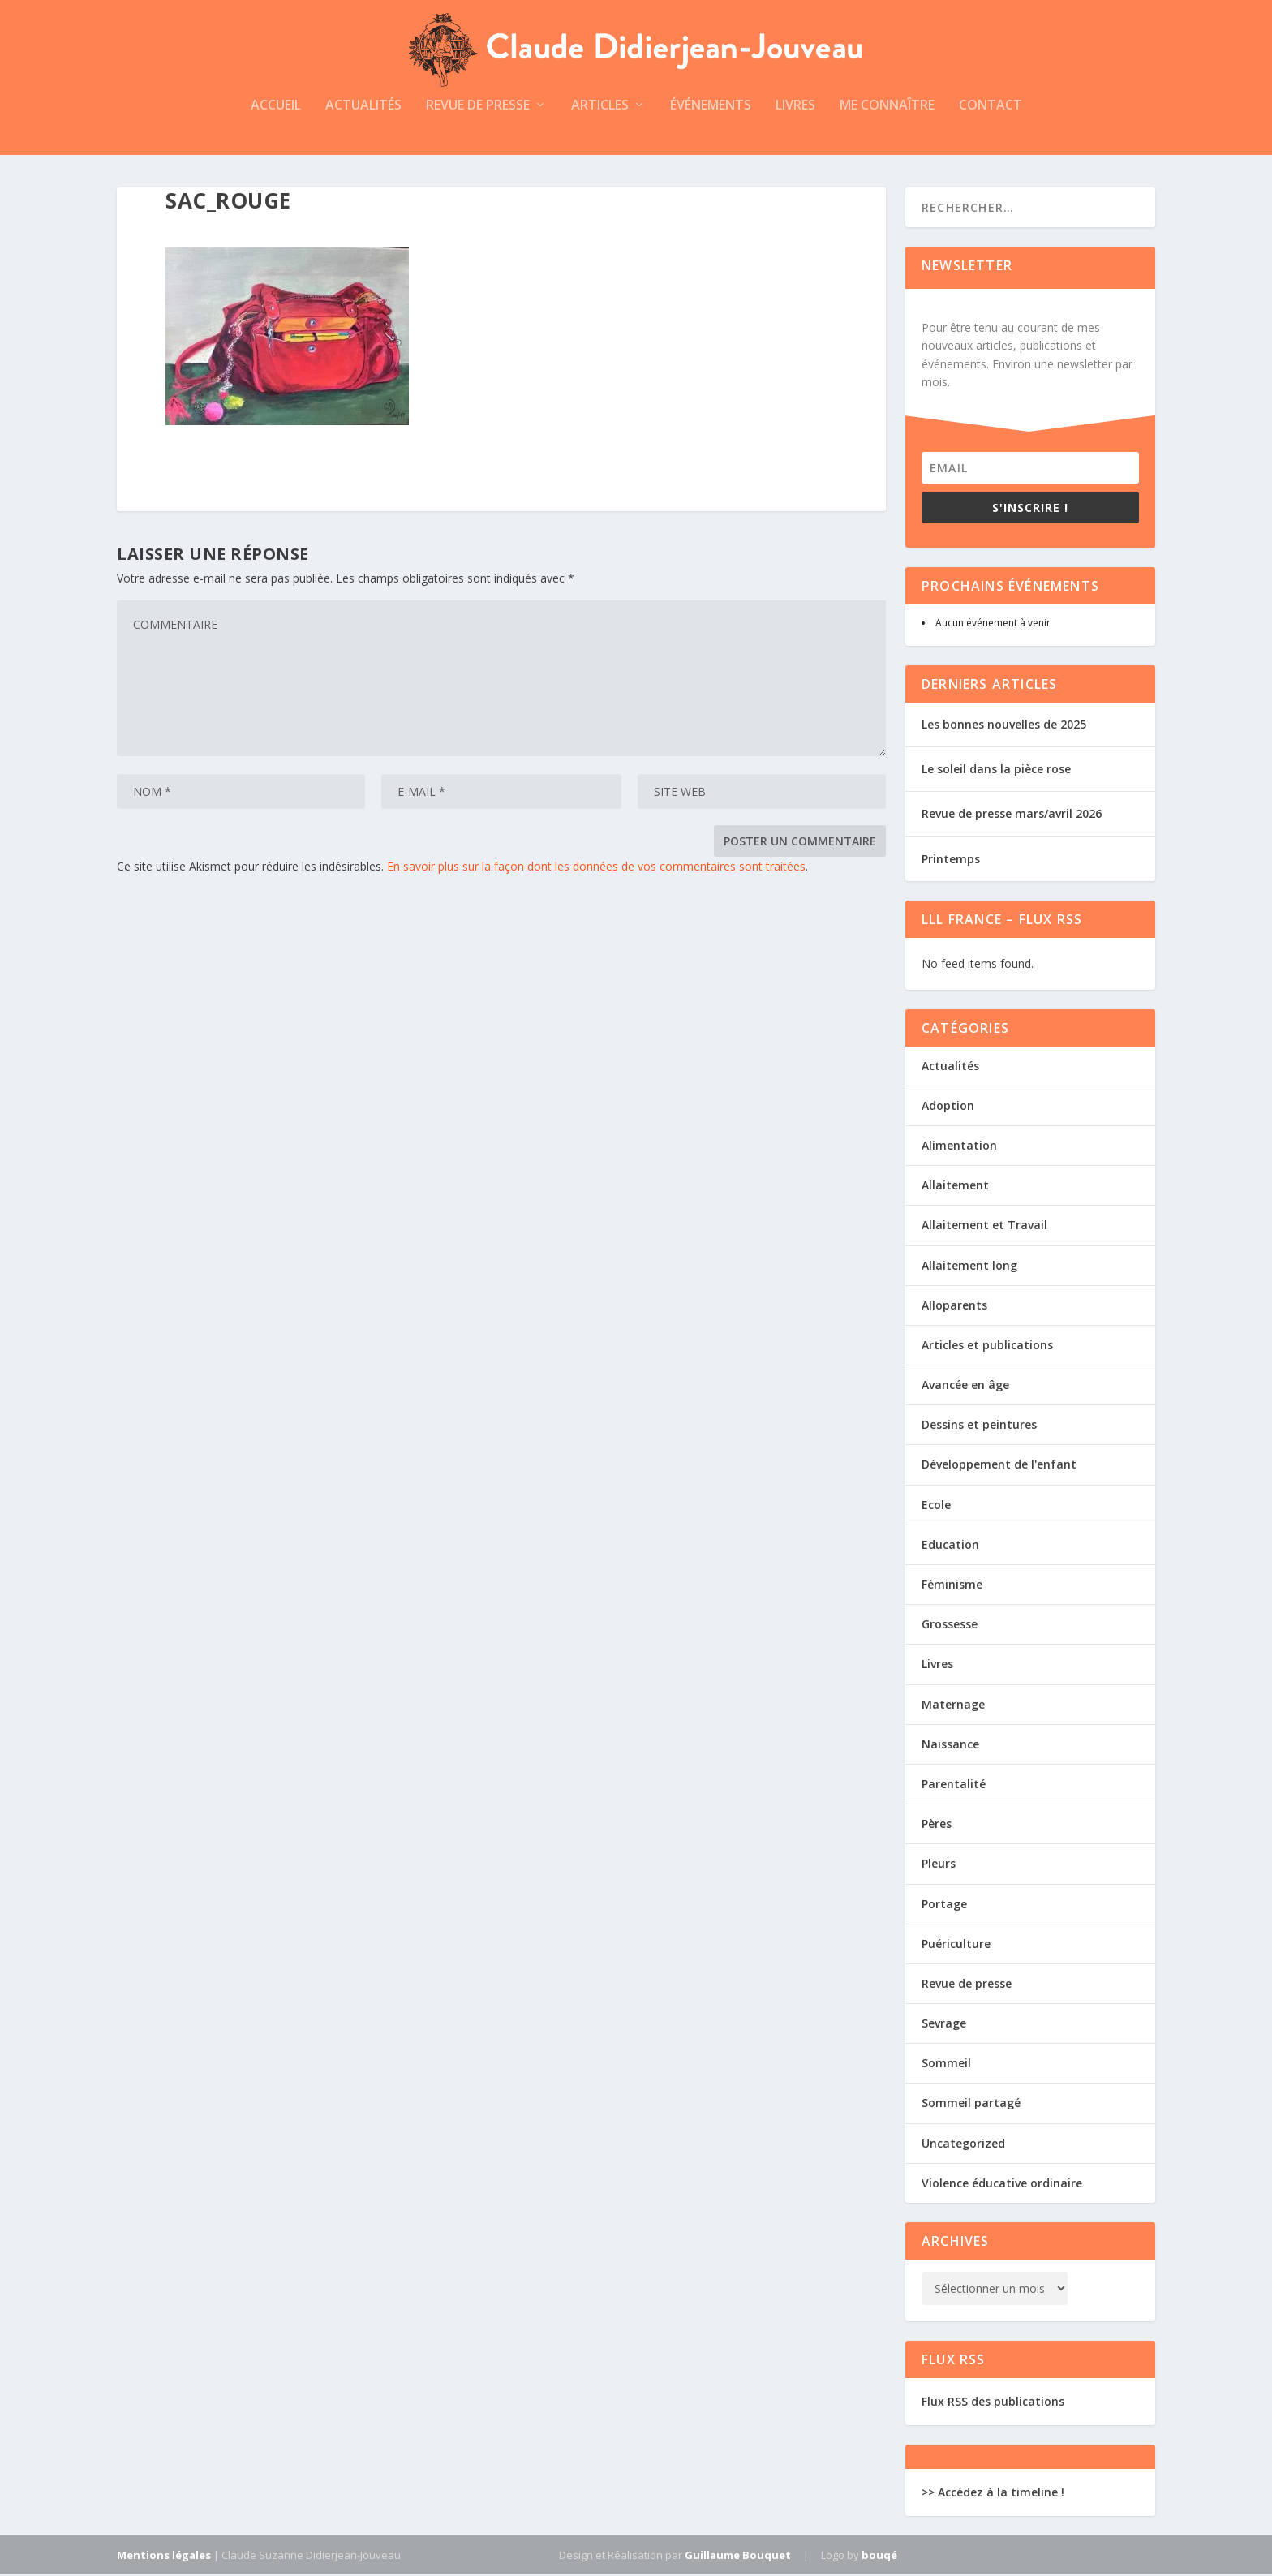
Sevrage (944, 2025)
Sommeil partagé (971, 2106)
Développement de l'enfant (999, 1467)
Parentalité (954, 1786)
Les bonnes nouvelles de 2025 (1004, 726)
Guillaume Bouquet (738, 2557)
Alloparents (954, 1307)
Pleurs (939, 1865)
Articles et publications (987, 1347)
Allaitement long (969, 1267)
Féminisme (952, 1586)
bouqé (879, 2557)
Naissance (950, 1746)
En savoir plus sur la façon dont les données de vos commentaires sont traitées (596, 869)
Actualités (363, 108)
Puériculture (956, 1946)
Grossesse (950, 1626)
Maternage (953, 1706)
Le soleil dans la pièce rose (996, 771)
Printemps (951, 861)
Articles (600, 108)
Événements (710, 108)
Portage (944, 1906)
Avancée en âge (965, 1387)
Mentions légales (164, 2557)
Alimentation (959, 1147)
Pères (937, 1826)
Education (950, 1547)
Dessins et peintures (979, 1426)
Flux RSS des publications (993, 2403)
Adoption (948, 1108)
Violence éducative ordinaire (1002, 2185)
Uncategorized (963, 2145)
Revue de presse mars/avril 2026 (1012, 816)
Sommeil (946, 2065)
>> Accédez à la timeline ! (993, 2494)
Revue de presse (478, 108)
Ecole (936, 1507)
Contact (990, 108)
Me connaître (887, 108)
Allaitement (955, 1187)
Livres (795, 108)
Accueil (276, 108)
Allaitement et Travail (984, 1227)
